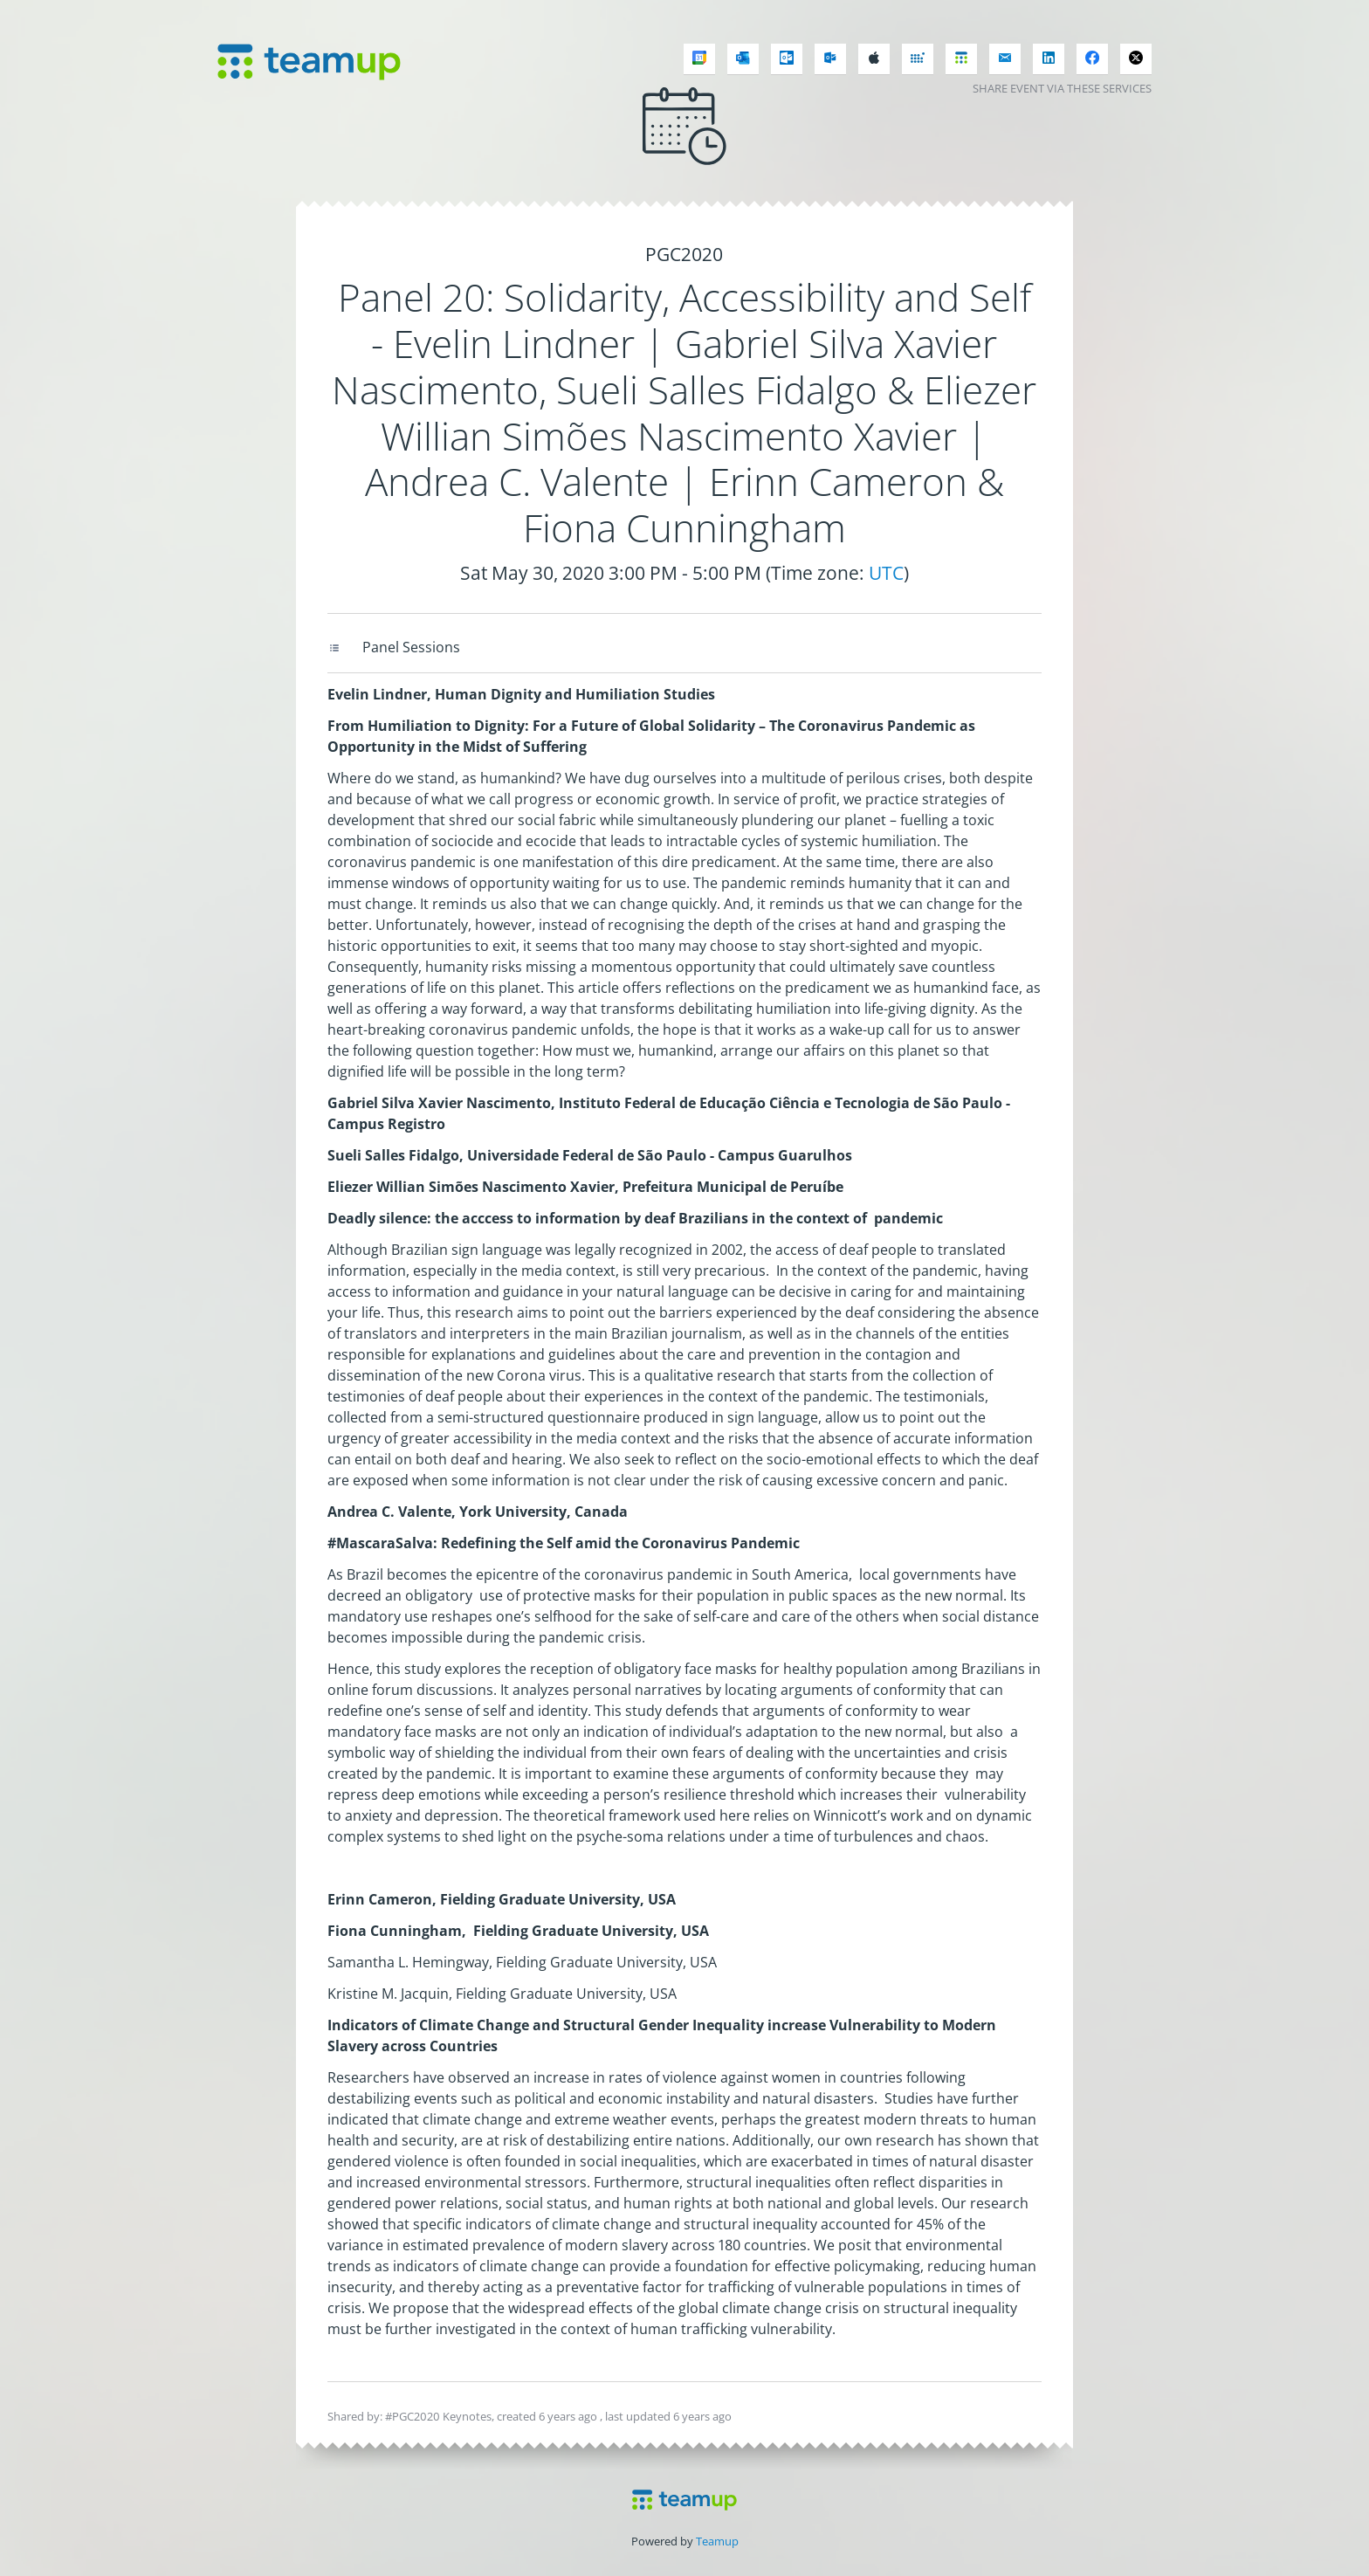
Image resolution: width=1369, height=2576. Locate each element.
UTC (886, 573)
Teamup (717, 2541)
